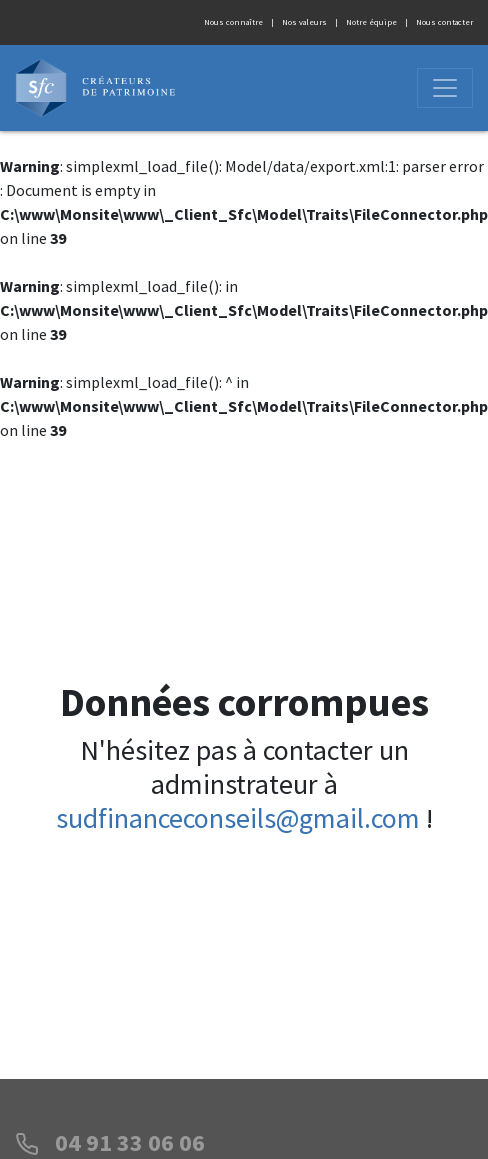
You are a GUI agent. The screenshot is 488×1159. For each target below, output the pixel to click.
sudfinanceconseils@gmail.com (238, 818)
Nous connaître (233, 22)
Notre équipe (371, 22)
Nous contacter (444, 22)
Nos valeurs (304, 22)
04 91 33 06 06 (130, 1142)
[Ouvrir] (445, 88)
